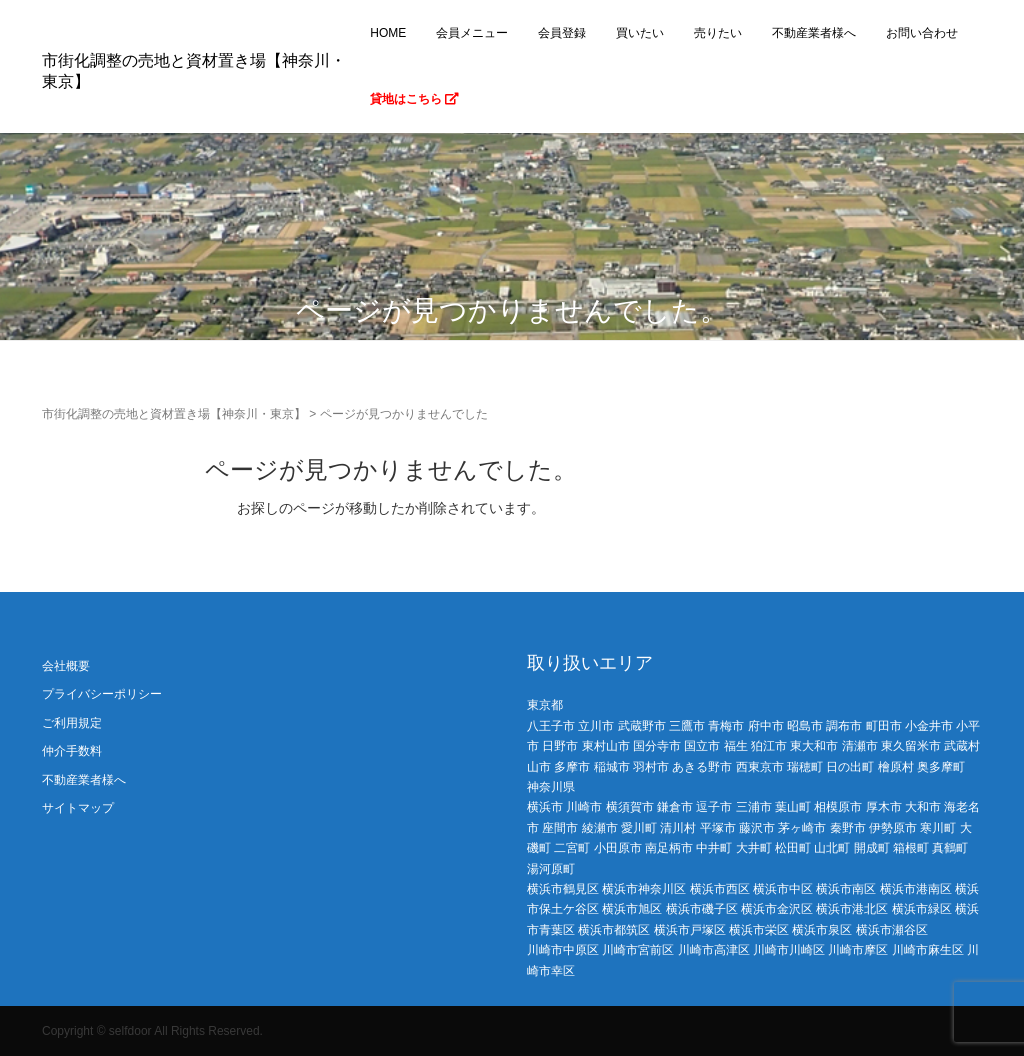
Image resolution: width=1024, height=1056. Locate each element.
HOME (388, 33)
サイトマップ (78, 808)
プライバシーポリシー (102, 694)
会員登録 (562, 33)
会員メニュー (472, 33)
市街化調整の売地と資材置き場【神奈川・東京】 (174, 414)
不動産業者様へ (814, 33)
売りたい (718, 33)
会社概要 (66, 666)
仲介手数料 (72, 751)
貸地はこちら (414, 99)
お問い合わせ (922, 33)
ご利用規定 (72, 723)
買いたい (640, 33)
